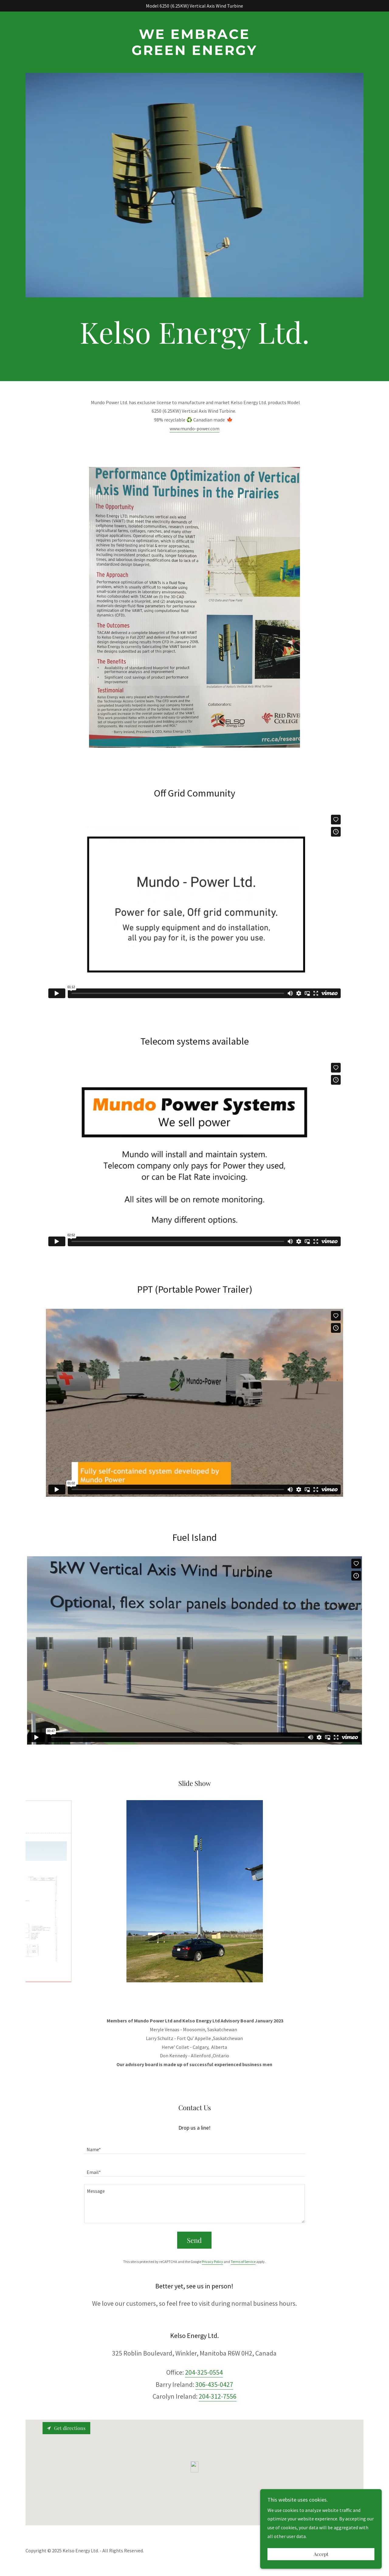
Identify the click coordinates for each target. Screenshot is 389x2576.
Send (194, 2240)
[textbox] (194, 2146)
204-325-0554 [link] (204, 2372)
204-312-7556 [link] (217, 2396)
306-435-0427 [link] (214, 2384)
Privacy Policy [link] (212, 2261)
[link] (194, 53)
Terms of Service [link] (243, 2261)
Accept (321, 2554)
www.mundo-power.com (194, 428)
